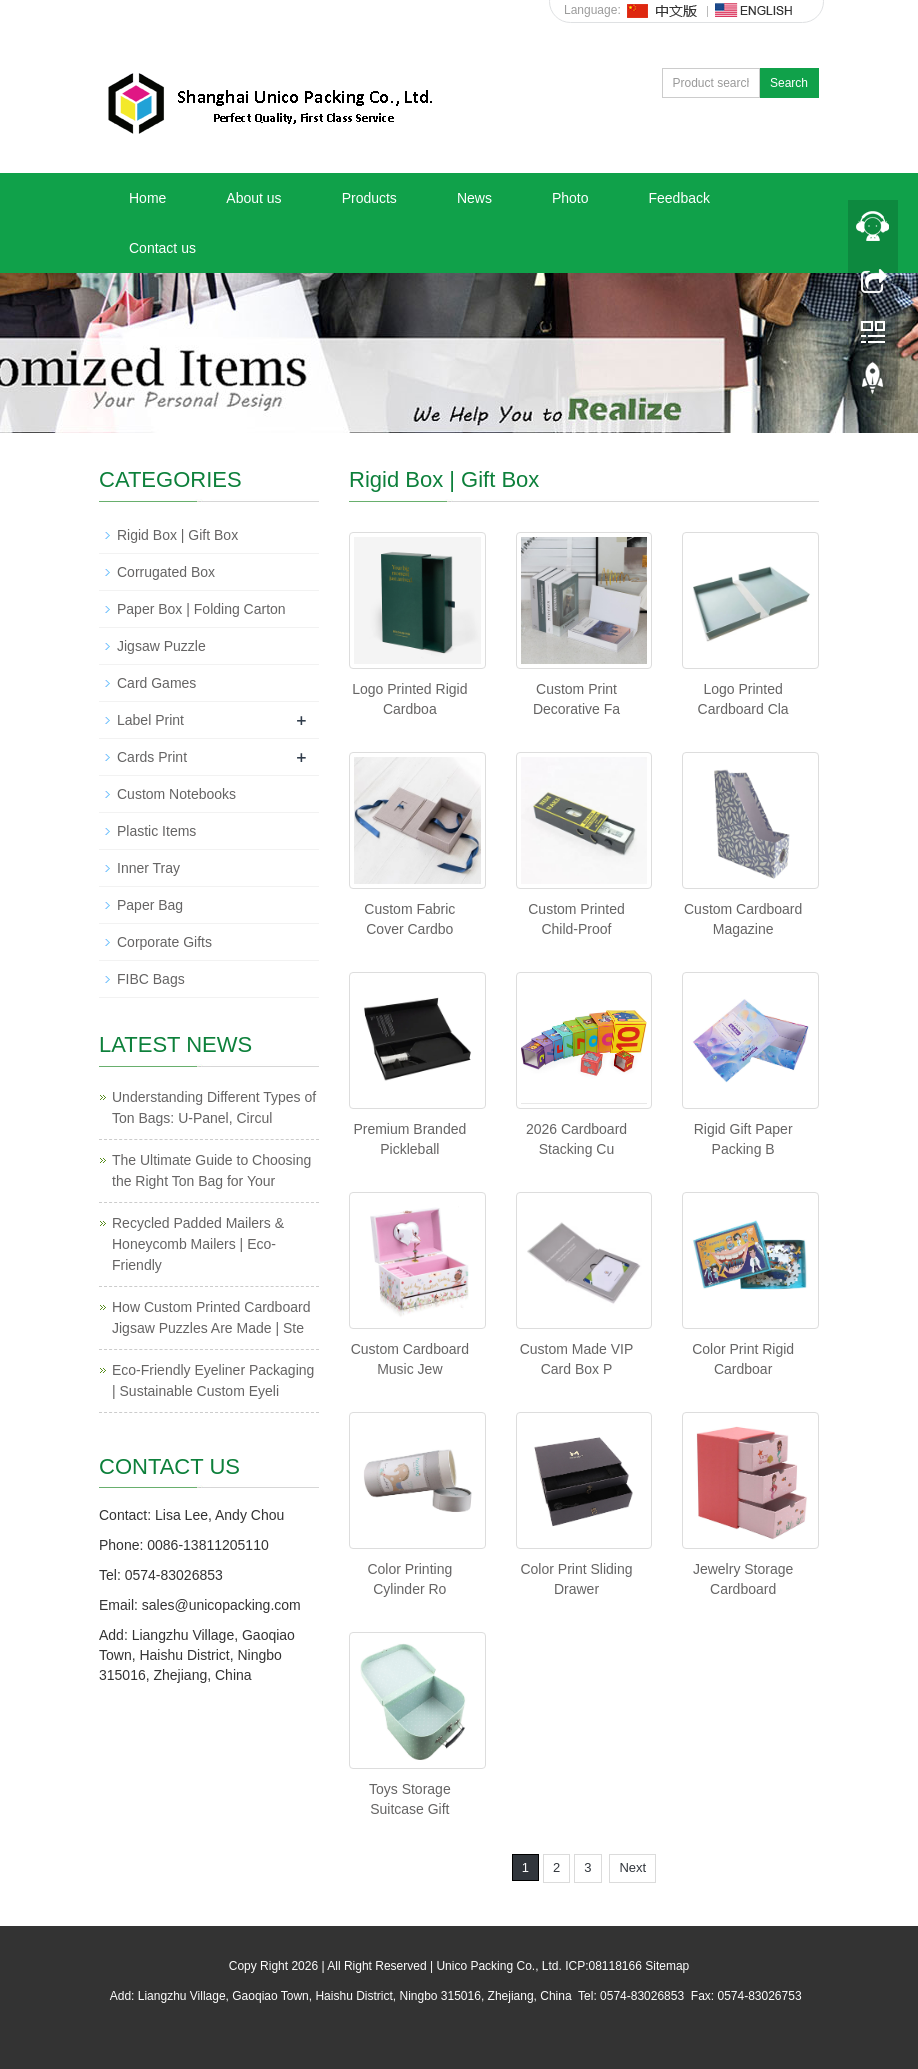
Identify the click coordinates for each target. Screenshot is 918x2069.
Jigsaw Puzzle (161, 646)
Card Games (156, 683)
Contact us (162, 248)
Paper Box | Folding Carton (201, 609)
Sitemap (667, 1966)
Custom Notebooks (176, 794)
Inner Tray (148, 868)
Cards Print (152, 757)
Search (789, 83)
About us (253, 198)
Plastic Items (156, 831)
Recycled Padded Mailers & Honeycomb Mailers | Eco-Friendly (198, 1244)
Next (632, 1867)
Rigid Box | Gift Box (177, 535)
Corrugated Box (166, 572)
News (474, 198)
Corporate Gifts (164, 942)
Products (369, 198)
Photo (570, 198)
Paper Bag (150, 905)
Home (147, 198)
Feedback (678, 198)
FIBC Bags (151, 979)
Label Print (150, 720)
